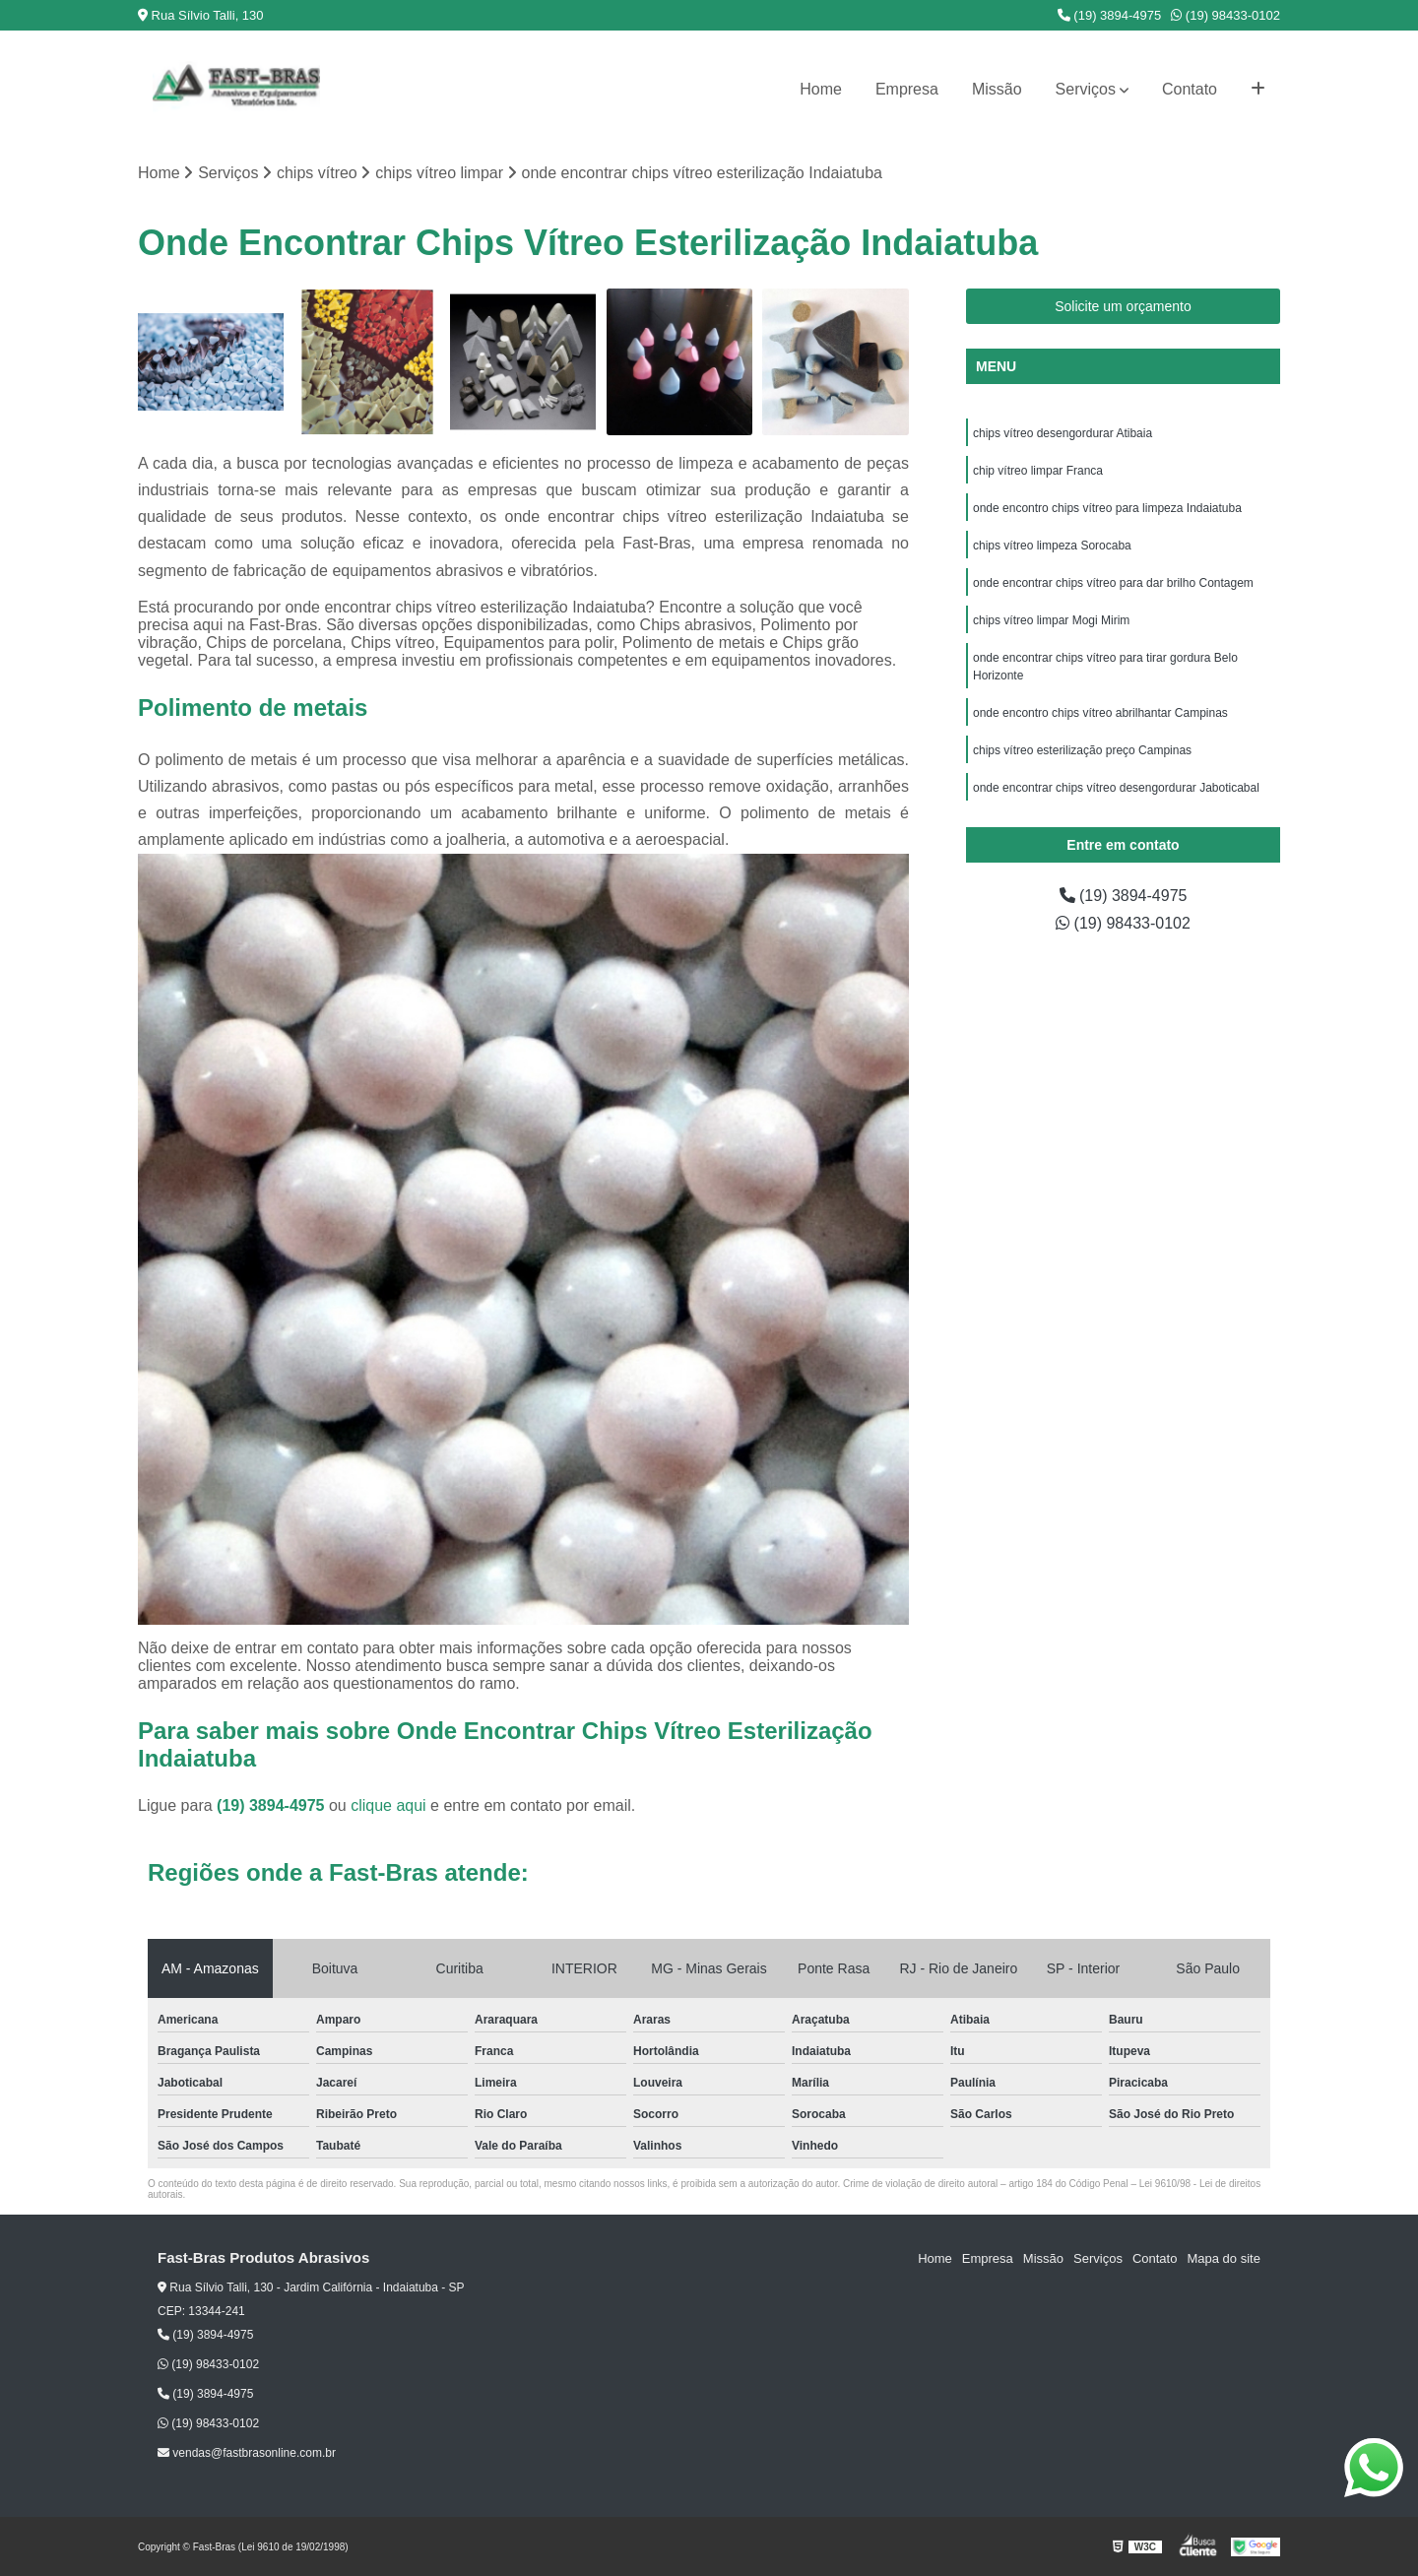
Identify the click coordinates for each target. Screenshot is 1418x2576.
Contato (1189, 89)
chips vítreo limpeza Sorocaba (1052, 545)
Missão (997, 89)
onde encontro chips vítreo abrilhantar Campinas (1100, 713)
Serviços (1086, 89)
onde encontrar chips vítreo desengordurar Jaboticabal (1116, 788)
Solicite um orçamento (1123, 306)
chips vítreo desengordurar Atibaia (1062, 433)
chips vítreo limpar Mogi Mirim (1051, 620)
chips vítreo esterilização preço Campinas (1082, 750)
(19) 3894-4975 (1110, 15)
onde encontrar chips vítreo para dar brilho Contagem (1113, 583)
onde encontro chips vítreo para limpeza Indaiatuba (1107, 508)
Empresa (906, 89)
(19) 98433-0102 (1225, 15)
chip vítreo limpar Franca (1038, 471)
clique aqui (388, 1805)
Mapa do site (1223, 2258)
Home (821, 89)
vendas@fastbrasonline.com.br (247, 2453)
